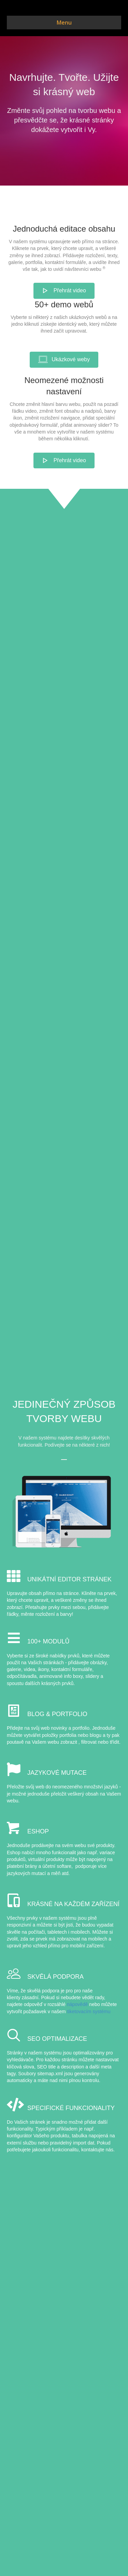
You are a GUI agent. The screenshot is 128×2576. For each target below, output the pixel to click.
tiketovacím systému (89, 2011)
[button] (64, 291)
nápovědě (77, 2004)
